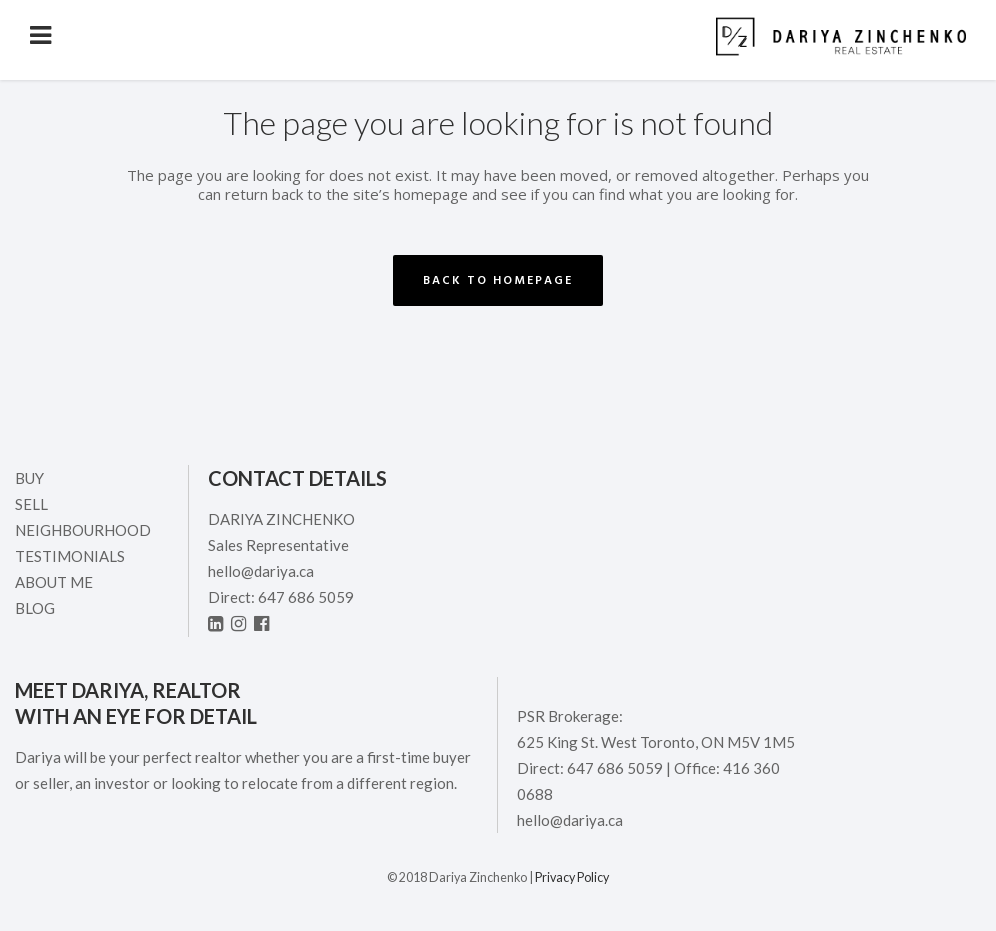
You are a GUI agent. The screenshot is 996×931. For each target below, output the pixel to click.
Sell (31, 504)
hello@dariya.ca (261, 571)
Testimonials (70, 556)
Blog (35, 608)
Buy (29, 478)
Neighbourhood (83, 530)
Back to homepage (498, 280)
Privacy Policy (572, 877)
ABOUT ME (54, 582)
